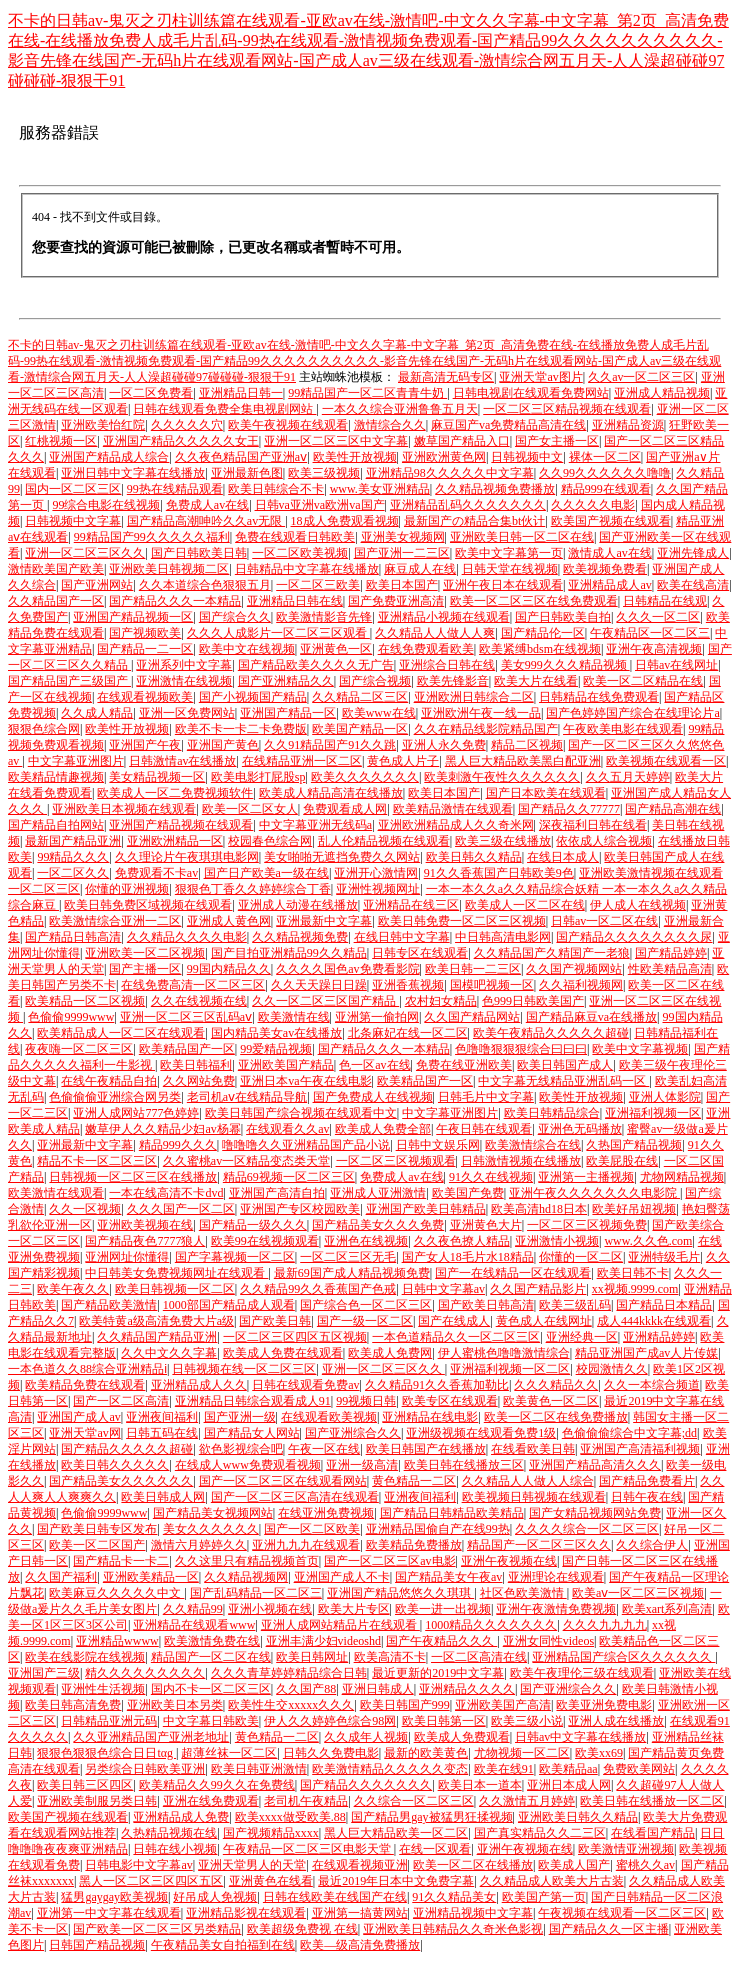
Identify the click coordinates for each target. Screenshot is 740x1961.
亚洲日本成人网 (569, 1785)
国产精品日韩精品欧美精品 (452, 1513)
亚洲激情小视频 (557, 1241)
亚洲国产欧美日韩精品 (426, 1209)
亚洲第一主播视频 (586, 1177)
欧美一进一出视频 (443, 1609)
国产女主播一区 (557, 441)
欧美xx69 (599, 1753)
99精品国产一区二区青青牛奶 (367, 393)
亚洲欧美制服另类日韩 (97, 1801)
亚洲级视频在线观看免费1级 (481, 1433)
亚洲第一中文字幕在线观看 (109, 1913)
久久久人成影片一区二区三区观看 (278, 633)
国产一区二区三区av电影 (389, 1561)
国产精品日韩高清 (73, 937)
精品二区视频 (527, 745)
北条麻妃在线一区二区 (408, 1033)
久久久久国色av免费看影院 (347, 969)
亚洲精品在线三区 (411, 905)
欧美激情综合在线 (533, 1145)
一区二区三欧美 (318, 585)
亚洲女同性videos (548, 1641)
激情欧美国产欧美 (56, 569)
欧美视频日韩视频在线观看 (534, 1497)
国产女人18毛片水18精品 (468, 1257)
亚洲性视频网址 (378, 889)
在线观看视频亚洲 (360, 1865)
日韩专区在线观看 (420, 953)
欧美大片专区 (354, 1609)
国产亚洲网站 (97, 585)
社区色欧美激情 (523, 1593)
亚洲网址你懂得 (127, 1257)
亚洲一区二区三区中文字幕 (336, 441)
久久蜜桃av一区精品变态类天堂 (246, 1161)
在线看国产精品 (653, 1833)
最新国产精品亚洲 (73, 841)
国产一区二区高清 (121, 1401)
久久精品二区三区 (360, 697)
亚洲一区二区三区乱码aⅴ (186, 1017)
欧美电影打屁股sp (258, 777)
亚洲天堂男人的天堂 (252, 1865)
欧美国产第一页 (544, 1897)
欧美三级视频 (324, 473)
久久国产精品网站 (472, 1017)
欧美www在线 (379, 713)
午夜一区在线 (324, 1449)
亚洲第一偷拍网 (377, 1017)
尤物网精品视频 (682, 1177)
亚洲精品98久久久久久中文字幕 (450, 473)
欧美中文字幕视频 (640, 1049)
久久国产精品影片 (538, 1289)
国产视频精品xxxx (271, 1833)
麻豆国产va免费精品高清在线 (508, 425)
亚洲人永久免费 (444, 745)
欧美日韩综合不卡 (276, 489)
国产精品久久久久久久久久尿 (634, 937)
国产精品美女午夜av (448, 1577)
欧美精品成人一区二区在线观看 (121, 1033)
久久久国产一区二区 (181, 1209)
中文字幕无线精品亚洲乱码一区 (563, 1081)
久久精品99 (193, 1609)
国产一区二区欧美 (312, 1529)
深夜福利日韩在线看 (593, 825)
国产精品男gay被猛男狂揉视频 (431, 1817)
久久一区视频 (85, 1209)
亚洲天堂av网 (84, 1433)
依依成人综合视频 (604, 841)
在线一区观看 (435, 1849)
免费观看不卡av (156, 873)
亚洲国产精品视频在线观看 (181, 825)
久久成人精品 (97, 713)
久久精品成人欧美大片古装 (552, 1881)
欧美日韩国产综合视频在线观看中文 (301, 1113)
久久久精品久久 (556, 1385)
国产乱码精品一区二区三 (256, 1593)
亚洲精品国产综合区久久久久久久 (623, 1657)
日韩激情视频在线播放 (521, 1161)
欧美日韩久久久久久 (115, 1465)
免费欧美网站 (639, 1769)
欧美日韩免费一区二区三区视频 (462, 921)
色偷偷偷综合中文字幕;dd (629, 1433)
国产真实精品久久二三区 (540, 1833)
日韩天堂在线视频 (510, 569)
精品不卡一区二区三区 (97, 1161)
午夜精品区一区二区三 (650, 633)
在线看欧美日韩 (533, 1449)
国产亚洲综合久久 (353, 1433)
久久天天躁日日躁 (319, 985)
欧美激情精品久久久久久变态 (390, 1769)
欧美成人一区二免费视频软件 (175, 793)
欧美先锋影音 (453, 681)
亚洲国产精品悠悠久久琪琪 (400, 1593)
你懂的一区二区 (581, 1257)
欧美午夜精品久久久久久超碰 (551, 1033)
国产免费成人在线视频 (373, 1097)
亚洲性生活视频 (103, 1689)
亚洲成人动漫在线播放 (298, 905)
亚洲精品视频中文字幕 (473, 1913)
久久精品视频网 (246, 1577)
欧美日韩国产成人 (565, 1065)
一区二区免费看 (151, 393)
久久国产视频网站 (574, 969)
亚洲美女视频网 (403, 537)
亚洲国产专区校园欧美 (300, 1209)
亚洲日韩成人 (378, 1689)
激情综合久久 (390, 425)
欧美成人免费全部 (383, 1129)
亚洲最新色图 (247, 473)
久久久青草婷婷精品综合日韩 (289, 1673)
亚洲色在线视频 (366, 1241)
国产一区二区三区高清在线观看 (295, 1497)
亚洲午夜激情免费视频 (556, 1609)
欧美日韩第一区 (444, 1721)
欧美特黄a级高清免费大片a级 (156, 1321)
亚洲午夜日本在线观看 (503, 585)
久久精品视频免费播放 (495, 489)
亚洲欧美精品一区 (151, 1577)
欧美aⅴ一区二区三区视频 (638, 1593)
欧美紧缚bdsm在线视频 (540, 649)
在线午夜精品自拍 (109, 1081)
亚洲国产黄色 (223, 745)
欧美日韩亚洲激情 (259, 1769)
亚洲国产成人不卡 (342, 1577)
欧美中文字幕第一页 (509, 553)
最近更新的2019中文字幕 (438, 1673)
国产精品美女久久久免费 (378, 1225)
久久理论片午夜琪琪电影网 (187, 857)
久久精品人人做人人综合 (528, 1481)
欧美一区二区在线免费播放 (556, 1417)
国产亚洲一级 (240, 1417)
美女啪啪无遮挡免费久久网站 (342, 857)
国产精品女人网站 (252, 1433)
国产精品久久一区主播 (609, 1929)
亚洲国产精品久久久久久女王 (181, 441)
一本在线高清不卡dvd (166, 1193)
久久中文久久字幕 (169, 1353)
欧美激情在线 (294, 1017)
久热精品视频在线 (169, 1833)
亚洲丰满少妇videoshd (323, 1641)
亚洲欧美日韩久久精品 (578, 1817)
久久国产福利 (61, 1577)
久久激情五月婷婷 (527, 1801)
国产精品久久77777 (569, 809)
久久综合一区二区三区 (414, 1801)
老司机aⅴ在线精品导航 (247, 1097)
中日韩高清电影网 (503, 937)
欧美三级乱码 (575, 1305)
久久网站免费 (199, 1081)
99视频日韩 (366, 1401)
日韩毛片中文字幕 (486, 1097)
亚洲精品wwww (117, 1641)
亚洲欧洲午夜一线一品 (481, 713)
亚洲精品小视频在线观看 (444, 617)
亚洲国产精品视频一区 (133, 617)
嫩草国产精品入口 (462, 441)
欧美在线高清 (693, 585)
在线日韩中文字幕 (402, 937)
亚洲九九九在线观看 (306, 1545)
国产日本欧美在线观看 (546, 793)
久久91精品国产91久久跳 (330, 745)
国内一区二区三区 (73, 489)
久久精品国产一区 (56, 601)
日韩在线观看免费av (305, 1385)
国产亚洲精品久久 (286, 681)
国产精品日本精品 (664, 1305)
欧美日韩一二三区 (473, 969)
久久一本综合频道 (652, 1385)
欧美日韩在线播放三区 (464, 1465)
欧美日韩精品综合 (552, 1113)
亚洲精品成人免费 (181, 1817)
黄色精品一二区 (414, 1481)
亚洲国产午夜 (145, 745)
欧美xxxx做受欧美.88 (290, 1817)
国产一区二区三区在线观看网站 (283, 1481)
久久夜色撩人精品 (462, 1241)
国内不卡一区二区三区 (211, 1689)
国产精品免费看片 (647, 1481)
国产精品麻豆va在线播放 (591, 1017)
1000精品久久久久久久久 (491, 1625)
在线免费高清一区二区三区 (193, 985)
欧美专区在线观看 (450, 1401)
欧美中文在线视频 (247, 649)
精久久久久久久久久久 (145, 1673)
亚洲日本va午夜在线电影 (305, 1081)
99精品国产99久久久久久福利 (152, 537)
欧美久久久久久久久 (365, 777)
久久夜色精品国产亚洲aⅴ (241, 457)
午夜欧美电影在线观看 (623, 729)
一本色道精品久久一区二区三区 (456, 1337)
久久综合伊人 (652, 1545)
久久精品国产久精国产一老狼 (552, 953)
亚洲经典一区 (582, 1337)
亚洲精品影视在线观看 (246, 1913)
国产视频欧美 (145, 633)
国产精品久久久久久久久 (366, 1785)
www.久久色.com (648, 1241)
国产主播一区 (145, 969)
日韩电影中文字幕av (138, 1865)
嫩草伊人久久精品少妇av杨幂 (162, 1129)
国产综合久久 (235, 617)
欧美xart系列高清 (667, 1609)
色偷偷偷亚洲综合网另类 (115, 1097)
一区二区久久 (73, 873)
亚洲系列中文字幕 (184, 665)
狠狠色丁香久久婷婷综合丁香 (253, 889)
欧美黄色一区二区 (551, 1401)
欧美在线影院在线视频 (85, 1657)
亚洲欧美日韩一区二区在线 (522, 537)
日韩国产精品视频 (97, 1945)
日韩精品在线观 (665, 601)
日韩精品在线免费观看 (599, 697)
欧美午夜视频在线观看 (288, 425)
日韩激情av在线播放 (182, 761)
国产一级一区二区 (365, 1321)
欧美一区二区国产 (97, 1545)
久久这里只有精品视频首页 (247, 1561)
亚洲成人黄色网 (229, 921)
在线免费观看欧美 (426, 649)
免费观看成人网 (345, 809)
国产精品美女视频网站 (213, 1513)
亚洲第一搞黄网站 (360, 1913)
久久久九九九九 (605, 1625)
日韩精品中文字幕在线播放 (307, 569)
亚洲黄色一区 (336, 649)
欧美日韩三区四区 (85, 1785)
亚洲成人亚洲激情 (378, 1193)
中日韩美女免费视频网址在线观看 (176, 1273)
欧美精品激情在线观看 (453, 809)
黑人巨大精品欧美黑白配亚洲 (523, 761)
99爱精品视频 (276, 1049)
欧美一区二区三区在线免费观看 (534, 601)
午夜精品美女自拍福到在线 (223, 1945)
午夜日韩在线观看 (484, 1129)
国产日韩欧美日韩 (199, 553)
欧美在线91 (504, 1769)
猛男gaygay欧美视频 (114, 1897)
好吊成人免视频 (215, 1897)
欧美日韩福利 (196, 1065)
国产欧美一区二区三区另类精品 (157, 1929)
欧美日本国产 (402, 585)
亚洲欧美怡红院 (103, 425)
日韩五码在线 (162, 1433)
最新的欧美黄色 (426, 1753)
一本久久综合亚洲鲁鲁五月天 (400, 409)
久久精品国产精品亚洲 (157, 1337)
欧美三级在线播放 (503, 841)
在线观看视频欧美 (145, 697)
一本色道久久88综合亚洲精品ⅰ (87, 1369)
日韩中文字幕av (443, 1289)
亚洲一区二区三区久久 (85, 553)
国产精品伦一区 (543, 633)
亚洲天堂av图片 (540, 377)
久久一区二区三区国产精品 (325, 1001)
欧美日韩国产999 (405, 1705)
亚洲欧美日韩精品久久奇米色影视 (453, 1929)
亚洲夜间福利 (162, 1417)
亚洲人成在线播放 (616, 1721)
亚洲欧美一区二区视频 (145, 953)
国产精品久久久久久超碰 (127, 1449)
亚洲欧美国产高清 (503, 1705)
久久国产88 (306, 1689)
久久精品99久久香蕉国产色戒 (318, 1289)
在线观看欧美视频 (329, 1417)
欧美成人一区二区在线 (525, 905)
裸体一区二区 (605, 457)
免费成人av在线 (207, 505)
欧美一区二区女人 (250, 809)
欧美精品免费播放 (414, 1545)
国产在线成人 (454, 1321)
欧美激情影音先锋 (324, 617)
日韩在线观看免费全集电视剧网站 (224, 409)
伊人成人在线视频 (638, 905)
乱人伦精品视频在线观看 (384, 841)
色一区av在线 (374, 1065)
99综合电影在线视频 (106, 505)
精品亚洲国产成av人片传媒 (646, 1353)
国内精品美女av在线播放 (276, 1033)
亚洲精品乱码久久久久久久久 (468, 505)
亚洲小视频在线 (270, 1609)
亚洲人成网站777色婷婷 (136, 1113)
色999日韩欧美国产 (533, 1001)
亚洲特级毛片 (664, 1257)
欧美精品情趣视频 (56, 777)
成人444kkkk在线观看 (654, 1321)
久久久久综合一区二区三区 (587, 1529)
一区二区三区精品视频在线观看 (567, 409)
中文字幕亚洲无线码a (315, 825)
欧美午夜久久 (73, 1289)
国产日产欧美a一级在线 (266, 873)
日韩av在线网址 (676, 665)
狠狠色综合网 (44, 729)
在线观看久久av (287, 1129)
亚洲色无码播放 (580, 1129)
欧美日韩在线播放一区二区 (652, 1801)
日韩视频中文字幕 (73, 521)
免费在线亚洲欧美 (464, 1065)
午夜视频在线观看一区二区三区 (622, 1913)
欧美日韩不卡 (633, 1273)
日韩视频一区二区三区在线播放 (133, 1177)
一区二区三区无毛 (348, 1257)
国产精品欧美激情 (109, 1305)
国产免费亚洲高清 (396, 601)
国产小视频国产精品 (253, 697)
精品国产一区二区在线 (211, 1657)
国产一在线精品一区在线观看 (513, 1273)
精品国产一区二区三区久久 (539, 1545)
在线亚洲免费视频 (326, 1513)
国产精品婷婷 (671, 953)
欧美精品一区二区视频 (85, 1001)
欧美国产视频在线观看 (611, 521)
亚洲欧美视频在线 (145, 1225)
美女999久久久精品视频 (565, 665)
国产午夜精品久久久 (441, 1641)
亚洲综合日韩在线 (447, 665)
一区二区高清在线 (479, 1657)
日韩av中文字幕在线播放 (580, 1737)
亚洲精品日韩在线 (295, 601)
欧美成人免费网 (390, 1353)
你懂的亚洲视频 (127, 889)
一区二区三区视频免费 (587, 1225)
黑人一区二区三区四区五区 (151, 1881)
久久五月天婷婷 (628, 777)
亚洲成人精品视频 (662, 393)
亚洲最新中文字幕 (324, 921)
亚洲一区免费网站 (187, 713)
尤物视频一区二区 (522, 1753)
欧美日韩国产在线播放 (426, 1449)
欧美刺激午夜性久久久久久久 (502, 777)
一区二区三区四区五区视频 (295, 1337)
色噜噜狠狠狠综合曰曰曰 (521, 1049)
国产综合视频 (375, 681)
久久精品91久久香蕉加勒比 (437, 1385)
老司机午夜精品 (306, 1801)
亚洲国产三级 (44, 1673)
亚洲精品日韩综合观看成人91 (253, 1401)
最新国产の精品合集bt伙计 (474, 521)
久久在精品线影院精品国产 (486, 729)
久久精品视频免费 (300, 937)
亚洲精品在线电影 (430, 1417)
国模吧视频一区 (492, 985)
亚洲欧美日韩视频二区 (169, 569)
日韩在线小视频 (175, 1849)
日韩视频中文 (527, 457)
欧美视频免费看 (605, 569)
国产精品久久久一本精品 (175, 601)
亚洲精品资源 (628, 425)
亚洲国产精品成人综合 (109, 457)
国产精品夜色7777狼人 (145, 1241)
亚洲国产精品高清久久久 (595, 1465)
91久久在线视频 (491, 1177)
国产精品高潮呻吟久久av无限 (206, 521)
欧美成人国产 (574, 1865)
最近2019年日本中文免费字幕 (396, 1881)
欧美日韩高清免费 (73, 1705)
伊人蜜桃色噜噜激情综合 (504, 1353)
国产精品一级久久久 (253, 1225)
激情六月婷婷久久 (199, 1545)
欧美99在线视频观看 (265, 1241)
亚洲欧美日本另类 (175, 1705)
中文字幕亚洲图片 (76, 761)
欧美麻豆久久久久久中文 (116, 1593)
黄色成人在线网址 (544, 1321)
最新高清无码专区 (446, 377)
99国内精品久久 (229, 969)
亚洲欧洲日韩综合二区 (474, 697)
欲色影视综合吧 (241, 1449)
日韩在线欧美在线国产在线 (335, 1897)
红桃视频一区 (61, 441)
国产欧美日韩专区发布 (97, 1529)
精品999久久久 (178, 1145)
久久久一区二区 (658, 617)
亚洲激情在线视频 (184, 681)
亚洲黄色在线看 (271, 1881)
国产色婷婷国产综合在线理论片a (632, 713)
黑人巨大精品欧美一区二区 (396, 1833)
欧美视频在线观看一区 (666, 761)
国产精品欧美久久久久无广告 (316, 665)
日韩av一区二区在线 (604, 921)
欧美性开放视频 (355, 457)
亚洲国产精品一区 (288, 713)
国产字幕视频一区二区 (235, 1257)
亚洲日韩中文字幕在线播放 (133, 473)
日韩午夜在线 (647, 1497)
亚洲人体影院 (665, 1097)
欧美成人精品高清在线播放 (331, 793)
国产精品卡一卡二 (121, 1561)
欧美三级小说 (527, 1721)
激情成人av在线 (609, 553)
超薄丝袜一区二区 (229, 1753)
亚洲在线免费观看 (211, 1801)
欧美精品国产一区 (187, 1049)
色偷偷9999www (71, 1017)
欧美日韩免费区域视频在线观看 (148, 905)
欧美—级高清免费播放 (360, 1945)
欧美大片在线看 (536, 681)
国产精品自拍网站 (56, 825)
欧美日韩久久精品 (474, 857)
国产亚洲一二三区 (402, 553)
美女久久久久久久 (211, 1529)
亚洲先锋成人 (693, 553)
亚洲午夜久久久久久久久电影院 (594, 1193)
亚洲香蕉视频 (408, 985)
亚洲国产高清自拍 (277, 1193)
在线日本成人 (563, 857)
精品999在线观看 (606, 489)
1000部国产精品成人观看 (229, 1305)
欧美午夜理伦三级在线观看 (582, 1673)
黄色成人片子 (403, 761)
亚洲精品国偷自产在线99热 (438, 1529)
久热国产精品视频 (634, 1145)
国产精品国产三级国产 (69, 681)
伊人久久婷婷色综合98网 (330, 1721)
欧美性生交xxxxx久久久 (291, 1705)
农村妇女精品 (441, 1001)
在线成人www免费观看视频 (248, 1465)
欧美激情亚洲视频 (626, 1849)
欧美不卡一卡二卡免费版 (241, 729)
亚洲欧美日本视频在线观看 (124, 809)
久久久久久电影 (593, 505)
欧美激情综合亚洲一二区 (115, 921)
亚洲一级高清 (362, 1465)
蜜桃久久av (645, 1865)
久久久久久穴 (187, 425)
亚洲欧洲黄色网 (444, 457)
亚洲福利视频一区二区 (510, 1369)
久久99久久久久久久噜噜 (605, 473)
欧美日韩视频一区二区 (175, 1289)
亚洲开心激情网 (376, 873)
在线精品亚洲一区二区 (302, 761)
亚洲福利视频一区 (653, 1113)
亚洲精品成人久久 (199, 1385)
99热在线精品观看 (175, 489)
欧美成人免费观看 (462, 1737)
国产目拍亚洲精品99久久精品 (289, 953)
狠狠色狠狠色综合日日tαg (106, 1753)
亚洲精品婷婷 (659, 1337)
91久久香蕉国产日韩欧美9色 (499, 873)
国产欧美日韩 (275, 1321)
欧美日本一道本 (480, 1785)
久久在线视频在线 (199, 1001)
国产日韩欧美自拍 (563, 617)
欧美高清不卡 (390, 1657)
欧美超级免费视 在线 (302, 1929)
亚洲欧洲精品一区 (175, 841)
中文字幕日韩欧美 (211, 1721)
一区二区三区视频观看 (396, 1161)
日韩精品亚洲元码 (109, 1721)
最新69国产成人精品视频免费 (352, 1273)
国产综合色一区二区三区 (366, 1305)
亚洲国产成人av (78, 1417)
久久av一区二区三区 (641, 377)
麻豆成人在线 (420, 569)
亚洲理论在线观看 (556, 1577)
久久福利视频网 (581, 985)
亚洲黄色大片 (486, 1225)
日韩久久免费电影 (331, 1753)
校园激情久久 (612, 1369)
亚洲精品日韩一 (241, 393)
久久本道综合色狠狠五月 (205, 585)
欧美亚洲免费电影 (604, 1705)
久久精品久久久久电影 (187, 937)
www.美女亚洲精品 (380, 489)
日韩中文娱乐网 (438, 1145)
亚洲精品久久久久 (467, 1689)
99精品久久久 (73, 857)
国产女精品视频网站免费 (595, 1513)
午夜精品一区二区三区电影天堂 (308, 1849)
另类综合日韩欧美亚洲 (145, 1769)
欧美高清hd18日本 (539, 1209)
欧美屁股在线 (622, 1161)
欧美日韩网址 (312, 1657)
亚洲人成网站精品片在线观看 (340, 1625)
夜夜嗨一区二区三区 (79, 1049)
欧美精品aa (568, 1769)
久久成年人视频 (366, 1737)
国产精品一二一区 (145, 649)
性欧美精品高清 (670, 969)
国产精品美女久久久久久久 (121, 1481)
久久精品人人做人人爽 (435, 633)
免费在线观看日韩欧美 (295, 537)
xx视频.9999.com (635, 1289)
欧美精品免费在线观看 (85, 1385)
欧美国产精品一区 (360, 729)
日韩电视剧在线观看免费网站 (531, 393)
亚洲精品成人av (609, 585)
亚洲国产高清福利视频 (640, 1449)
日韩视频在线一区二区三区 (244, 1369)
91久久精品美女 (454, 1897)
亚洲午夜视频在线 (509, 1561)
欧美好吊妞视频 (634, 1209)
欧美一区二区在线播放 (473, 1865)
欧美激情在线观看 (56, 1193)
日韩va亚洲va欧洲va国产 (320, 505)
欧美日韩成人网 (163, 1497)
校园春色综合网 (270, 841)
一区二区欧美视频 (300, 553)
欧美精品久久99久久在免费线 (217, 1785)
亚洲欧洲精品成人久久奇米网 (456, 825)
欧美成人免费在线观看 (283, 1353)
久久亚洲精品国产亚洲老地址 (151, 1737)
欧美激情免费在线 (212, 1641)
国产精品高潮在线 (673, 809)
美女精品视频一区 (157, 777)
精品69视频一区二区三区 (289, 1177)
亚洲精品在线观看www (194, 1625)
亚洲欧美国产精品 (286, 1065)
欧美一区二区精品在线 (643, 681)
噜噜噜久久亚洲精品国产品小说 (306, 1145)
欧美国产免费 (468, 1193)
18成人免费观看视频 (345, 521)
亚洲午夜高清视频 (654, 649)
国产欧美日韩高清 (486, 1305)
